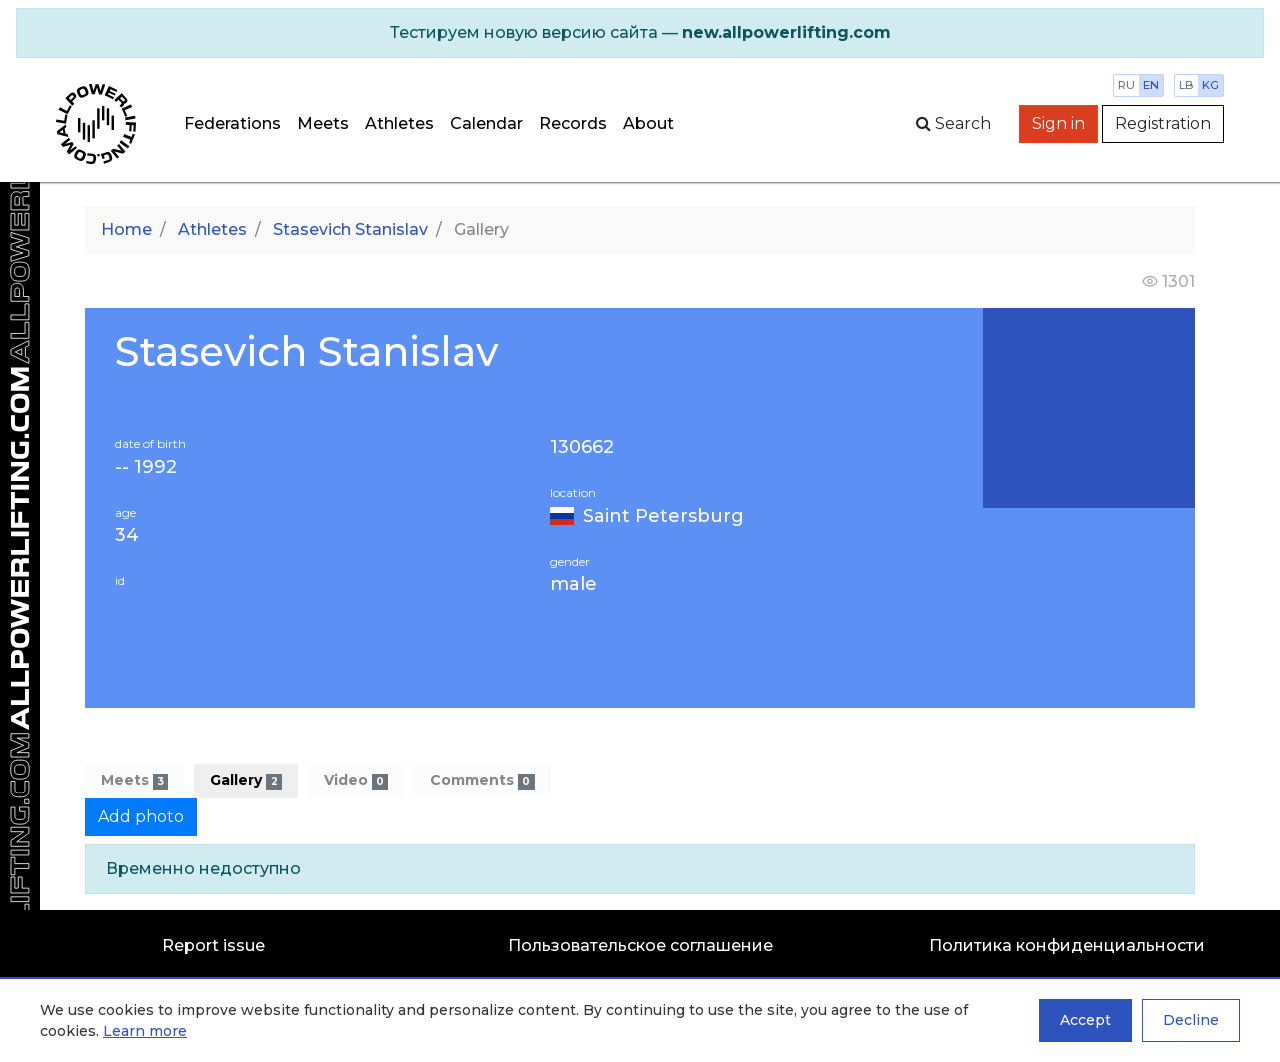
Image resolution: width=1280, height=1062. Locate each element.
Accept (1085, 1020)
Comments (482, 780)
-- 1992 (146, 467)
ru (1126, 85)
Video (356, 780)
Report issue (213, 945)
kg (1210, 85)
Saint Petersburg (663, 516)
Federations (232, 123)
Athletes (399, 123)
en (1151, 85)
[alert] (640, 33)
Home (126, 229)
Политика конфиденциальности (1067, 945)
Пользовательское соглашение (640, 945)
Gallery (245, 780)
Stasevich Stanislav (350, 229)
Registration (1163, 123)
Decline (1191, 1020)
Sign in (1058, 123)
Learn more (145, 1031)
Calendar (486, 123)
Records (573, 123)
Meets (323, 123)
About (648, 123)
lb (1186, 85)
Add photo (141, 816)
